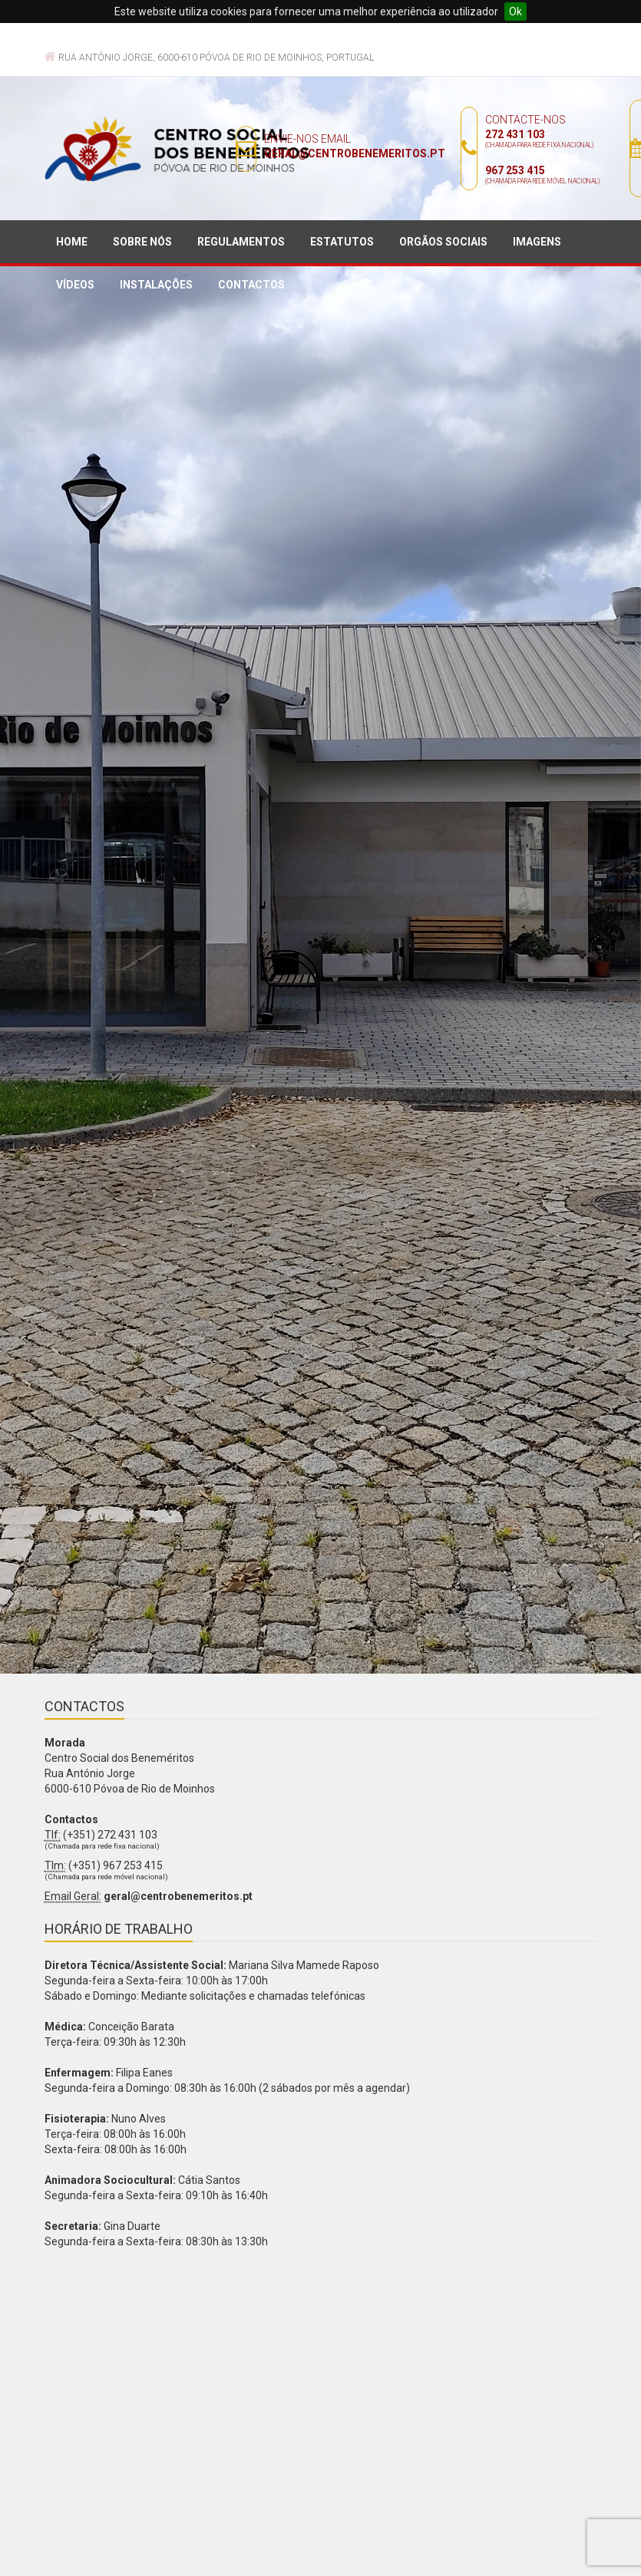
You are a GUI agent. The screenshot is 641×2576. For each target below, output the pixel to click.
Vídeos (75, 285)
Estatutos (342, 242)
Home (72, 242)
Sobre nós (142, 242)
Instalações (156, 285)
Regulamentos (241, 242)
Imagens (537, 242)
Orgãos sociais (443, 242)
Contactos (251, 285)
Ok (515, 11)
